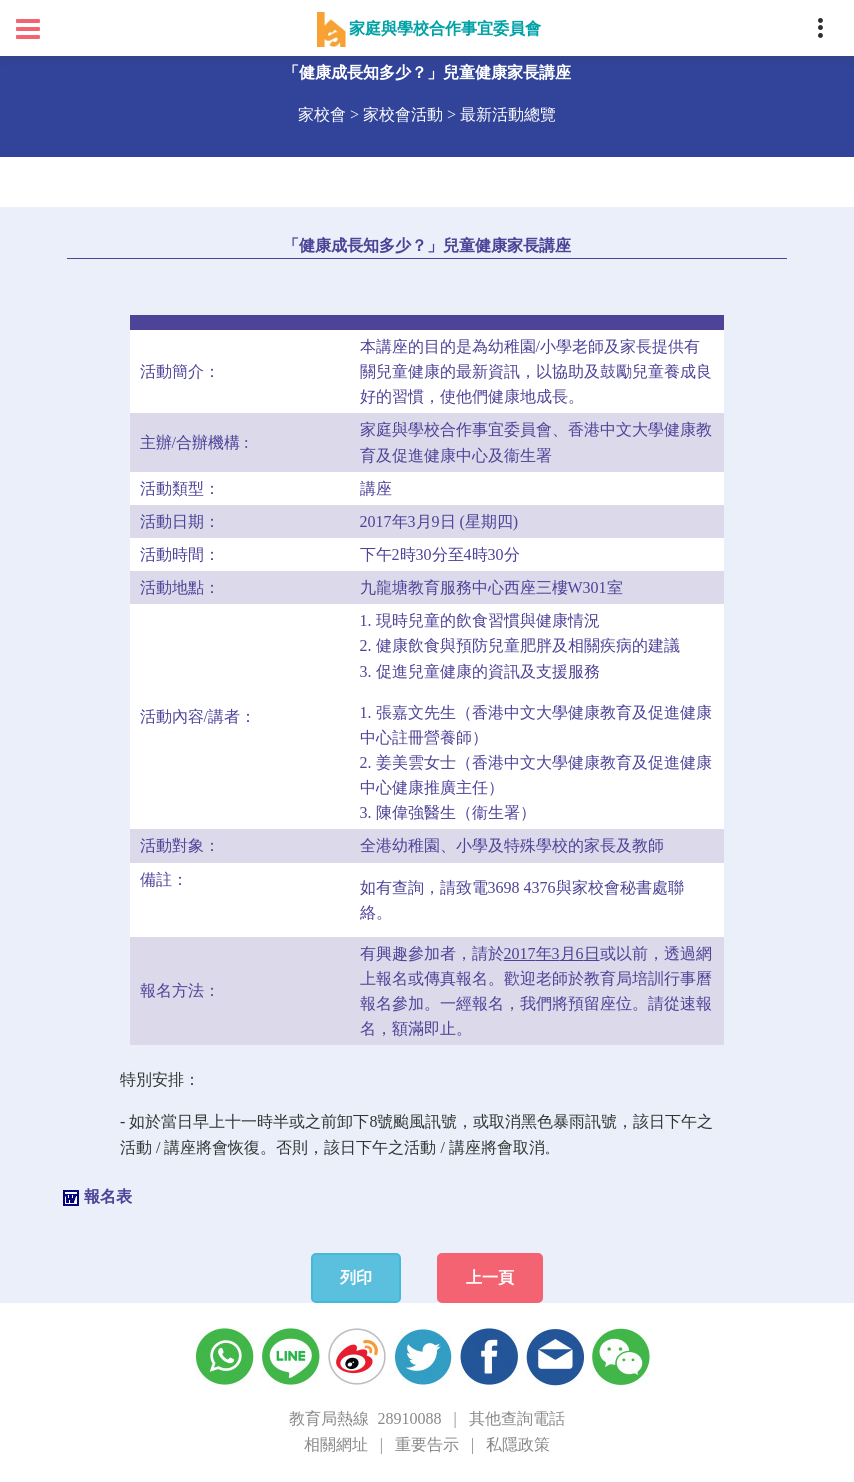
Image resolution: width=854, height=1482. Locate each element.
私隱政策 (518, 1444)
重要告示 (427, 1444)
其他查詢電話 (517, 1418)
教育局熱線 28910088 (365, 1418)
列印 (356, 1277)
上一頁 (490, 1277)
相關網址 (336, 1444)
